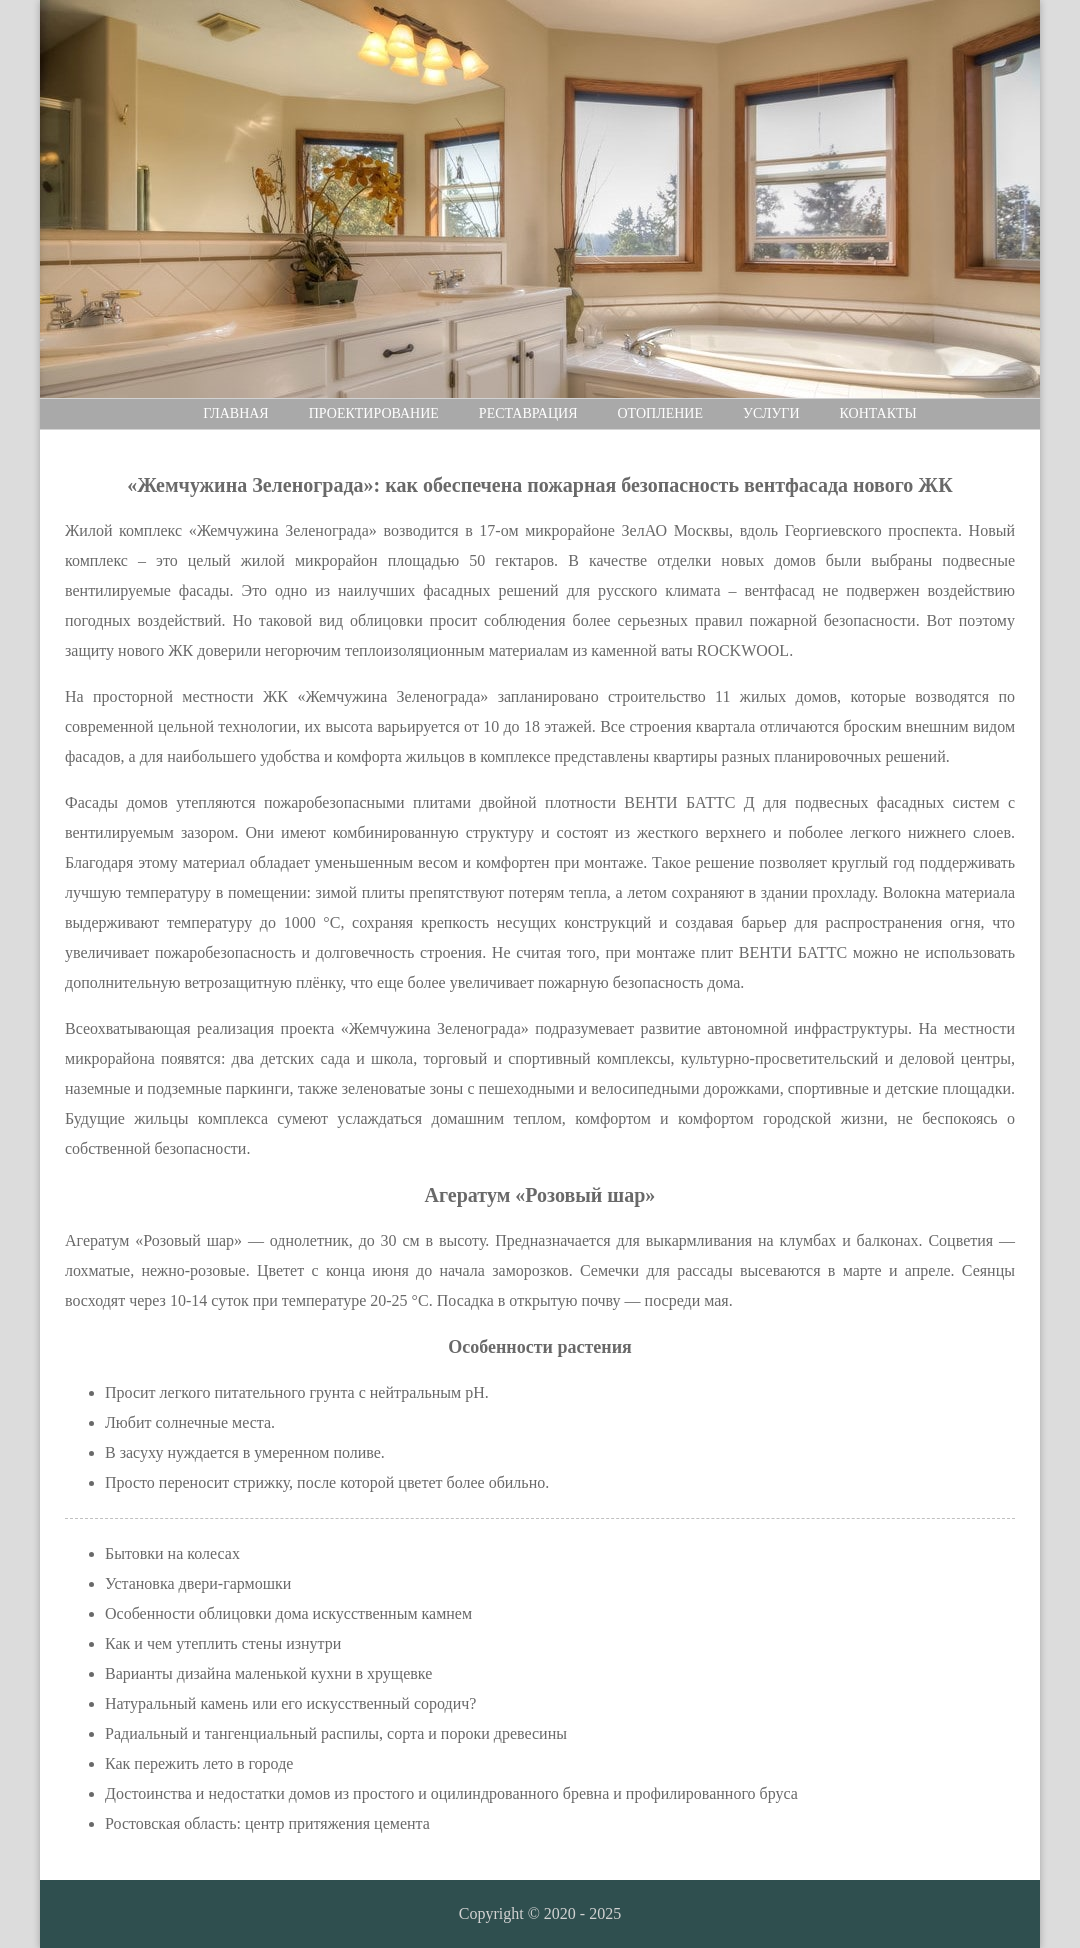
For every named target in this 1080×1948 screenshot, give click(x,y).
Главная (236, 413)
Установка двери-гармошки (198, 1583)
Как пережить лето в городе (199, 1763)
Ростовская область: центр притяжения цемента (267, 1823)
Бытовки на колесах (172, 1553)
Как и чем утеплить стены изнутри (223, 1643)
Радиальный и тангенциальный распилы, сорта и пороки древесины (336, 1733)
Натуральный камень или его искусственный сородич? (290, 1703)
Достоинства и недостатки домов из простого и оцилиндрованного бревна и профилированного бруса (451, 1793)
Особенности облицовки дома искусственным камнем (288, 1613)
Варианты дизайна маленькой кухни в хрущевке (268, 1673)
